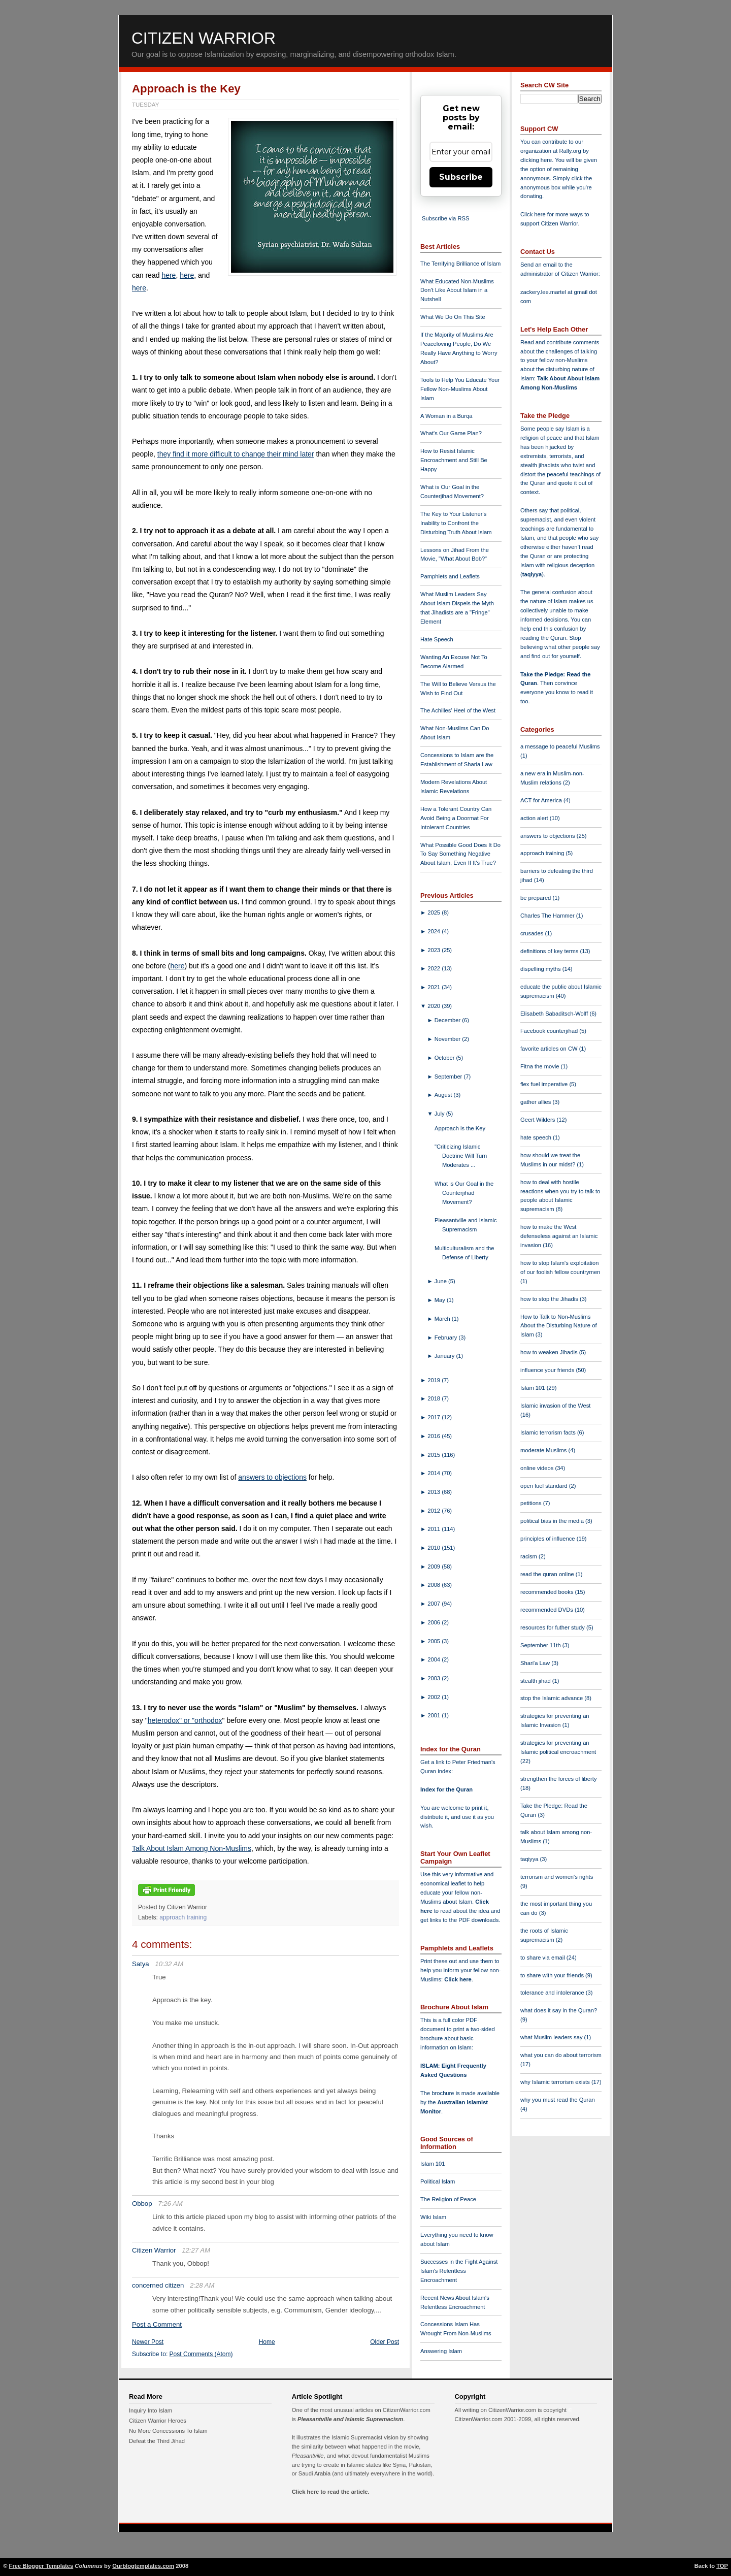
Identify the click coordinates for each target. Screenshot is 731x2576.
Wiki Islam (433, 2217)
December (448, 1020)
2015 (434, 1455)
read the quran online (548, 1574)
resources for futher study (553, 1627)
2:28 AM (202, 2285)
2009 (434, 1566)
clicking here (536, 160)
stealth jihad (536, 1681)
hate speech (536, 1137)
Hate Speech (436, 639)
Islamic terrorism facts (548, 1432)
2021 (434, 987)
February (447, 1337)
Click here (457, 1979)
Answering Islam (441, 2351)
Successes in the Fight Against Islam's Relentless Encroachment (458, 2271)
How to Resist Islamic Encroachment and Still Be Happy (453, 460)
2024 (434, 931)
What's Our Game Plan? (451, 433)
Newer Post (147, 2341)
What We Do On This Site (452, 317)
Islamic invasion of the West (555, 1406)
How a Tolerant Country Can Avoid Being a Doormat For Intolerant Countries (455, 818)
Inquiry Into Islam (150, 2410)
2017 (434, 1417)
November (448, 1039)
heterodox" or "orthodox (185, 1720)
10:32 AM (169, 1964)
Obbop (142, 2203)
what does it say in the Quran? (558, 2010)
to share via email (543, 1957)
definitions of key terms (550, 951)
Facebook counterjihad (549, 1031)
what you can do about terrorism (561, 2055)
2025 (434, 912)
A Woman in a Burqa (446, 416)
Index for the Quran (446, 1789)
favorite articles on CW (549, 1049)
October (445, 1058)
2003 (434, 1678)
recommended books (547, 1592)
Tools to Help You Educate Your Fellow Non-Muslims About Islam (460, 389)
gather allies (536, 1102)
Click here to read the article (330, 2492)
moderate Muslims (544, 1450)
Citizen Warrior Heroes (157, 2421)
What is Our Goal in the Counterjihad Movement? (464, 1193)
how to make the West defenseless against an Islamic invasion (558, 1236)
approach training (183, 1917)
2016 (434, 1436)
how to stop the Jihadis (550, 1299)
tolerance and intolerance (553, 1993)
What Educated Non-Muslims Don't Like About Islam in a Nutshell (457, 290)
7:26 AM (170, 2203)
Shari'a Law (535, 1663)
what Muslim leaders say (552, 2037)
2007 (434, 1604)
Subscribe (461, 177)
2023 (434, 950)
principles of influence (548, 1539)
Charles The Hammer (548, 915)
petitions (531, 1503)
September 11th (541, 1645)
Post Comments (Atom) (201, 2354)
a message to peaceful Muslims (560, 746)
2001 (434, 1715)
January (445, 1356)
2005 (434, 1641)
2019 (434, 1380)
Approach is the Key (186, 88)
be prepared (536, 898)
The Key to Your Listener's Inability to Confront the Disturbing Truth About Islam (456, 523)
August (444, 1095)
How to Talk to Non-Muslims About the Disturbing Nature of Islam (558, 1326)
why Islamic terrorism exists (555, 2082)
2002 (434, 1697)
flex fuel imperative (544, 1084)
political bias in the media (552, 1521)
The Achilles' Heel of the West (457, 710)
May (441, 1300)
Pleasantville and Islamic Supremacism (350, 2419)
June (441, 1281)
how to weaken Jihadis (549, 1352)
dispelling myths (541, 969)
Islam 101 (432, 2164)
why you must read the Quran (557, 2100)
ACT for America (541, 800)
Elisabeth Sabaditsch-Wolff (554, 1013)
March (443, 1319)
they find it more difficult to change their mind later (235, 454)
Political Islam (437, 2181)
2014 (434, 1473)
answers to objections (272, 1477)
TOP (722, 2566)
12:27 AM (196, 2250)
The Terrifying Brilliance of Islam (460, 263)
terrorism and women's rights (556, 1877)
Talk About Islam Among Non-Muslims (191, 1848)
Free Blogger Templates (41, 2566)
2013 (434, 1492)
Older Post (384, 2341)
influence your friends (548, 1370)
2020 (434, 1006)
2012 (434, 1511)
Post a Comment (157, 2324)
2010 (434, 1548)
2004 (434, 1659)
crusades (532, 933)
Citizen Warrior (203, 38)
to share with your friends (552, 1975)
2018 (434, 1398)
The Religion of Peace (448, 2199)
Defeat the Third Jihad (157, 2441)
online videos (537, 1468)
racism (529, 1556)
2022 (434, 968)
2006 (434, 1622)
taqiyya (532, 574)
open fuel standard (544, 1486)
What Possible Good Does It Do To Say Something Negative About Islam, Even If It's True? (460, 854)
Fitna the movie (540, 1066)
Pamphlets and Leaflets (450, 576)
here (168, 275)
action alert (535, 818)
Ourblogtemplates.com (143, 2566)
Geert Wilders (538, 1120)
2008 (434, 1585)
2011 (434, 1529)
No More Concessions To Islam (168, 2431)
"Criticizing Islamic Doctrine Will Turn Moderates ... (461, 1156)
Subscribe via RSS (445, 218)
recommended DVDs (547, 1610)
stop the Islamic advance (552, 1698)
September (449, 1076)
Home (267, 2341)
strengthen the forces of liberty (558, 1779)
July (440, 1114)
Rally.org (570, 151)
